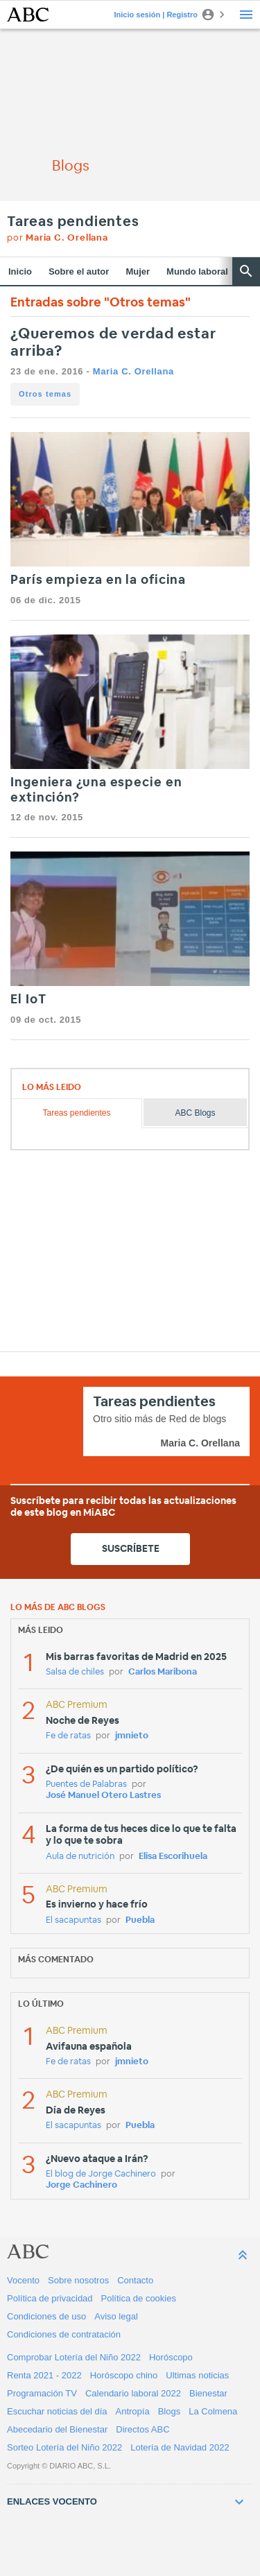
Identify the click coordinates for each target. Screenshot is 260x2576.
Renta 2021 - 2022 (44, 2375)
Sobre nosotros (78, 2280)
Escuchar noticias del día (57, 2411)
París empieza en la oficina (98, 580)
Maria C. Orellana (133, 371)
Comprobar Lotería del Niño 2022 (74, 2357)
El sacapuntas (73, 1920)
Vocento (23, 2280)
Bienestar (208, 2393)
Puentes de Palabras (86, 1784)
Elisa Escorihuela (173, 1856)
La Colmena (213, 2411)
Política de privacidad (50, 2298)
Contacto (135, 2280)
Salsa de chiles (75, 1672)
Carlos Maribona (162, 1672)
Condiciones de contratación (64, 2334)
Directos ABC (142, 2429)
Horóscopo (171, 2357)
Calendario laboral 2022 (133, 2393)
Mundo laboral (197, 271)
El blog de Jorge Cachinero (101, 2174)
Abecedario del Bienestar (57, 2429)
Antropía (133, 2411)
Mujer (137, 271)
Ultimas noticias (197, 2375)
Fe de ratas (68, 1735)
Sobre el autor (79, 271)
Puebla (140, 1920)
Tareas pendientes (73, 222)
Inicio (20, 271)
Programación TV (42, 2393)
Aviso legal (116, 2316)
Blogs (169, 2411)
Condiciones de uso (46, 2316)
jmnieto (131, 1735)
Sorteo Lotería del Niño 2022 (64, 2447)
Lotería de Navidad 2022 (179, 2447)
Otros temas (45, 394)
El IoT (28, 1000)
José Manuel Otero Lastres (103, 1795)
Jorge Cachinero (81, 2185)
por (57, 238)
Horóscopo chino (124, 2375)
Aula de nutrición (80, 1856)
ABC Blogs (195, 1113)
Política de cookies (138, 2298)
